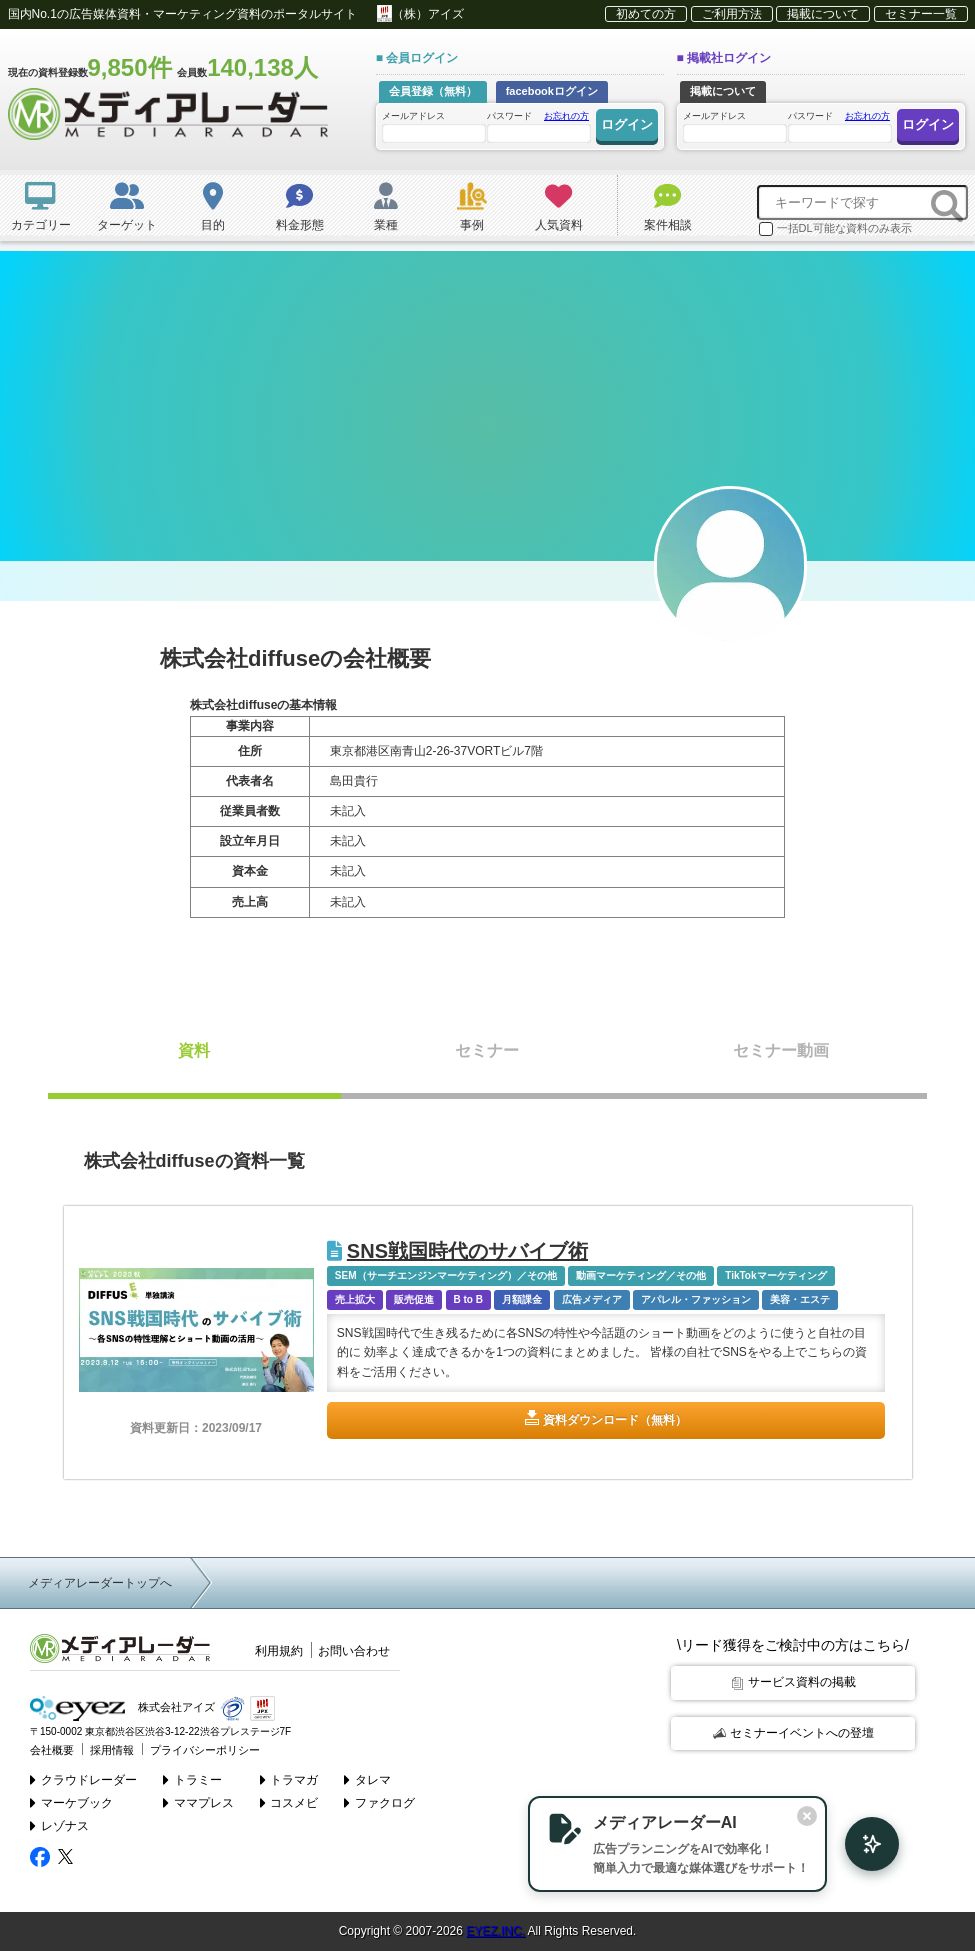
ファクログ (379, 1802)
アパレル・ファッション (696, 1299)
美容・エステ (800, 1299)
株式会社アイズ (122, 1707)
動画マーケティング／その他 (641, 1275)
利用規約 (279, 1651)
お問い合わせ (354, 1651)
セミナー (487, 1050)
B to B (468, 1299)
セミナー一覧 (921, 14)
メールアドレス (433, 126)
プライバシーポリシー (205, 1749)
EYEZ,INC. (495, 1931)
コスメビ (289, 1802)
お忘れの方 (566, 116)
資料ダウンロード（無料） (615, 1420)
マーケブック (71, 1802)
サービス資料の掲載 (793, 1682)
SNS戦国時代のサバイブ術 (457, 1251)
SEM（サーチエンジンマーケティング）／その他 (446, 1275)
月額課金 (522, 1299)
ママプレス (198, 1802)
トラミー (192, 1779)
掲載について (823, 14)
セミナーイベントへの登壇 (793, 1733)
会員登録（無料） (433, 91)
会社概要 (52, 1749)
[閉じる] (803, 1816)
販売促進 (414, 1299)
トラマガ (289, 1779)
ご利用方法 (732, 14)
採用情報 (112, 1749)
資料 (194, 1050)
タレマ (367, 1779)
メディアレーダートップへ (100, 1583)
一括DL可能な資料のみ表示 (835, 229)
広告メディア (592, 1299)
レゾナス (59, 1826)
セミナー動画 (781, 1050)
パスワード (538, 125)
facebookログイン (552, 91)
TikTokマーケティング (775, 1275)
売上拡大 (355, 1299)
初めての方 (646, 14)
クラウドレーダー (83, 1779)
